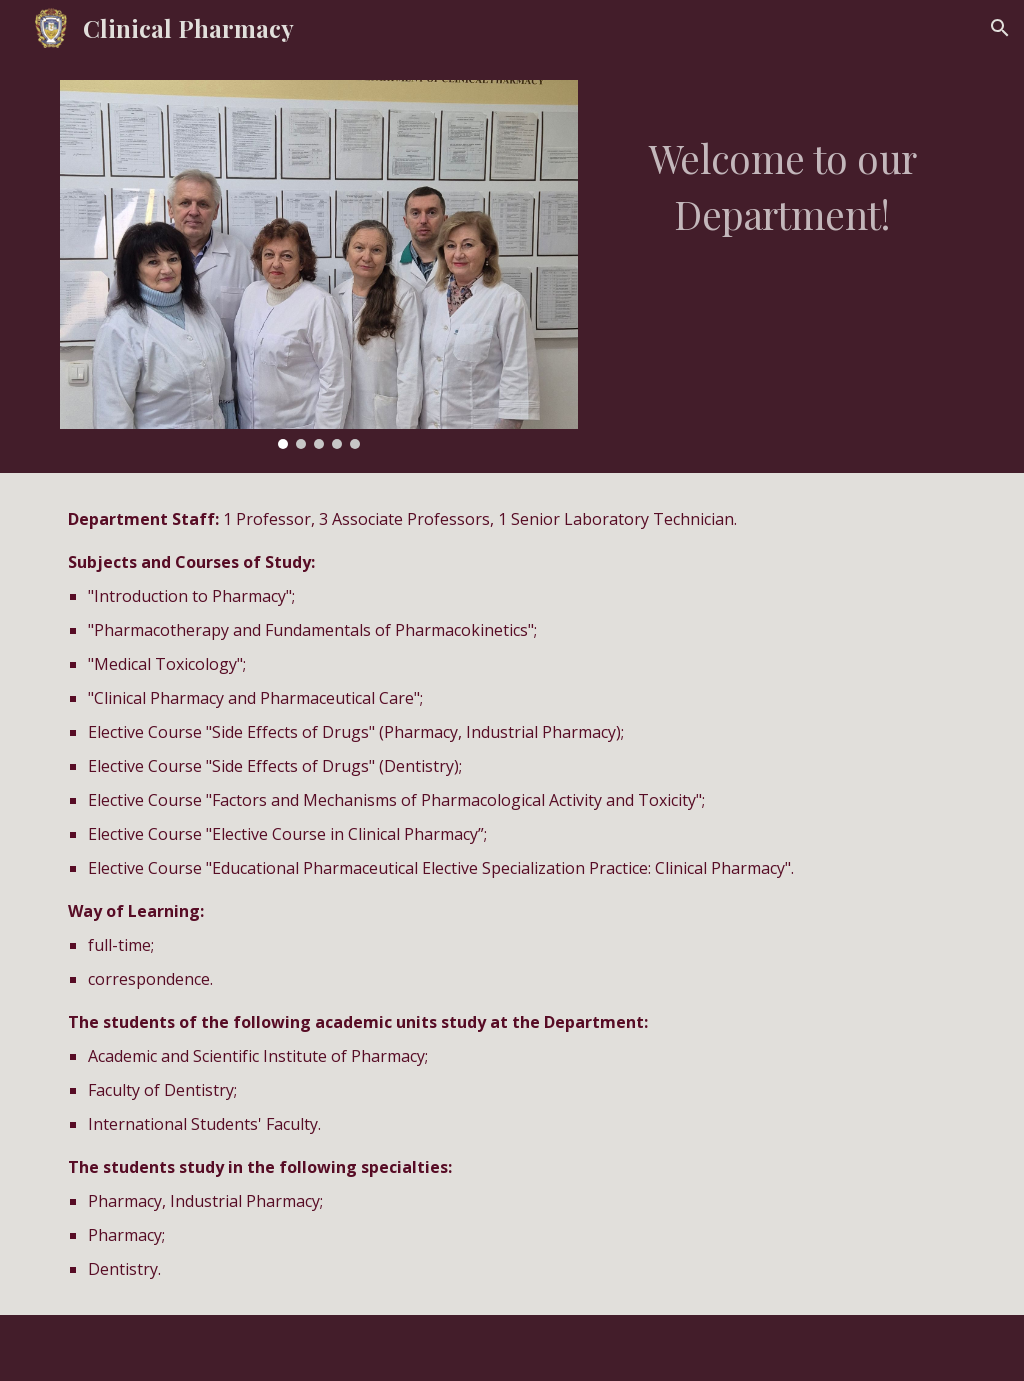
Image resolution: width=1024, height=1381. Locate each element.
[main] (782, 165)
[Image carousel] (319, 264)
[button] (1000, 28)
